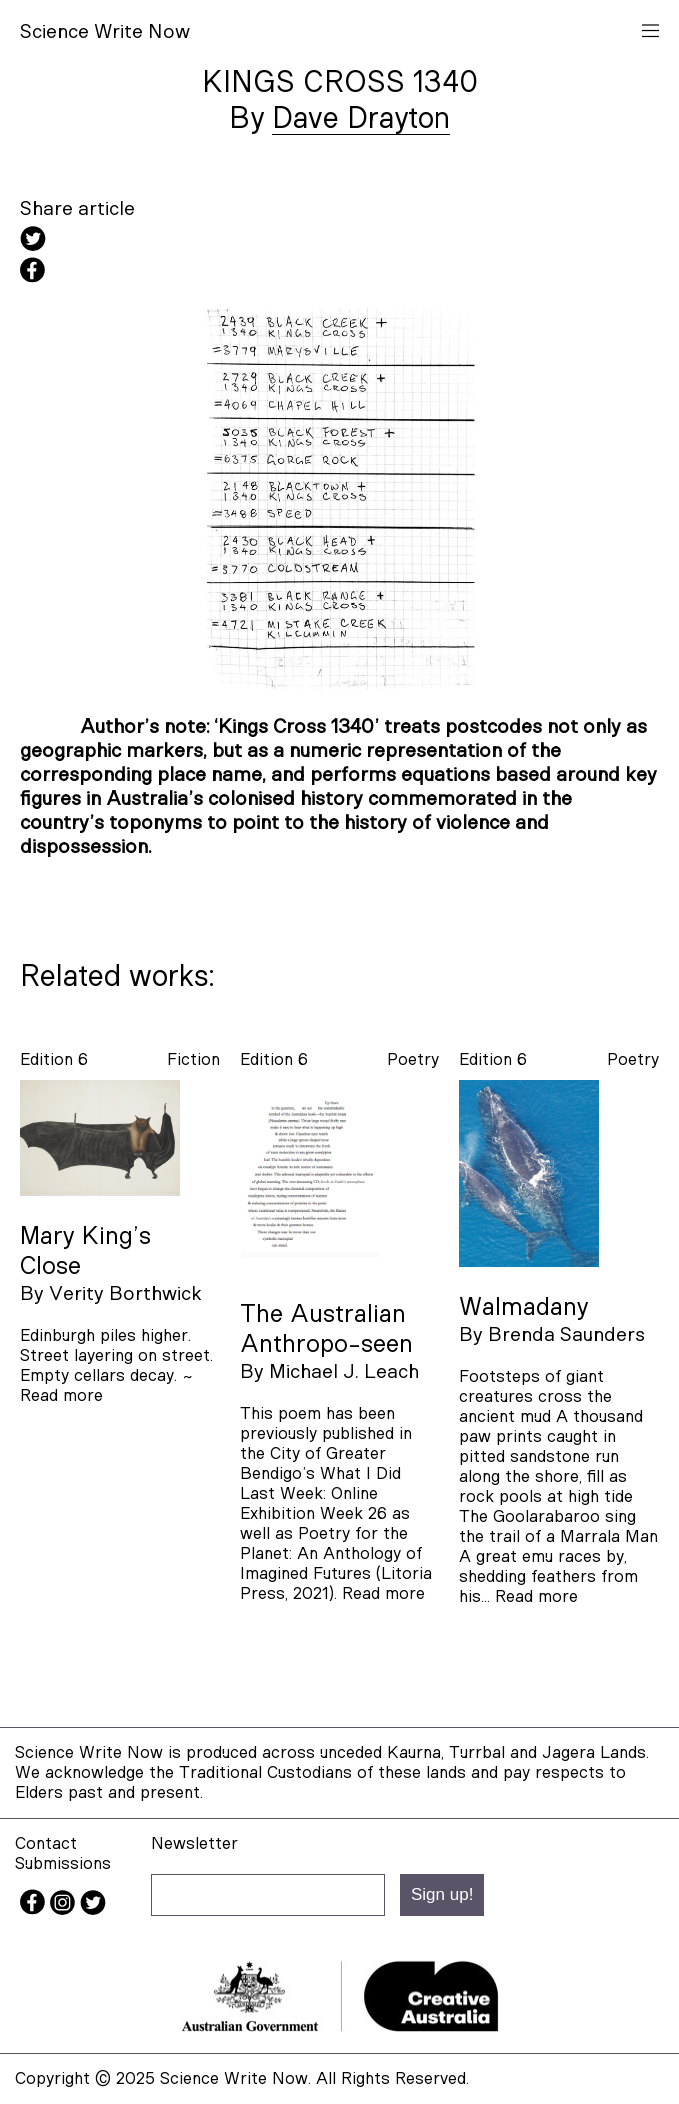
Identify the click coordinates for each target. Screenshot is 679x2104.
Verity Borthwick (125, 1294)
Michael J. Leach (344, 1372)
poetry (413, 1059)
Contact (46, 1843)
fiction (193, 1059)
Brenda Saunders (566, 1335)
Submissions (63, 1863)
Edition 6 (54, 1059)
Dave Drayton (361, 119)
